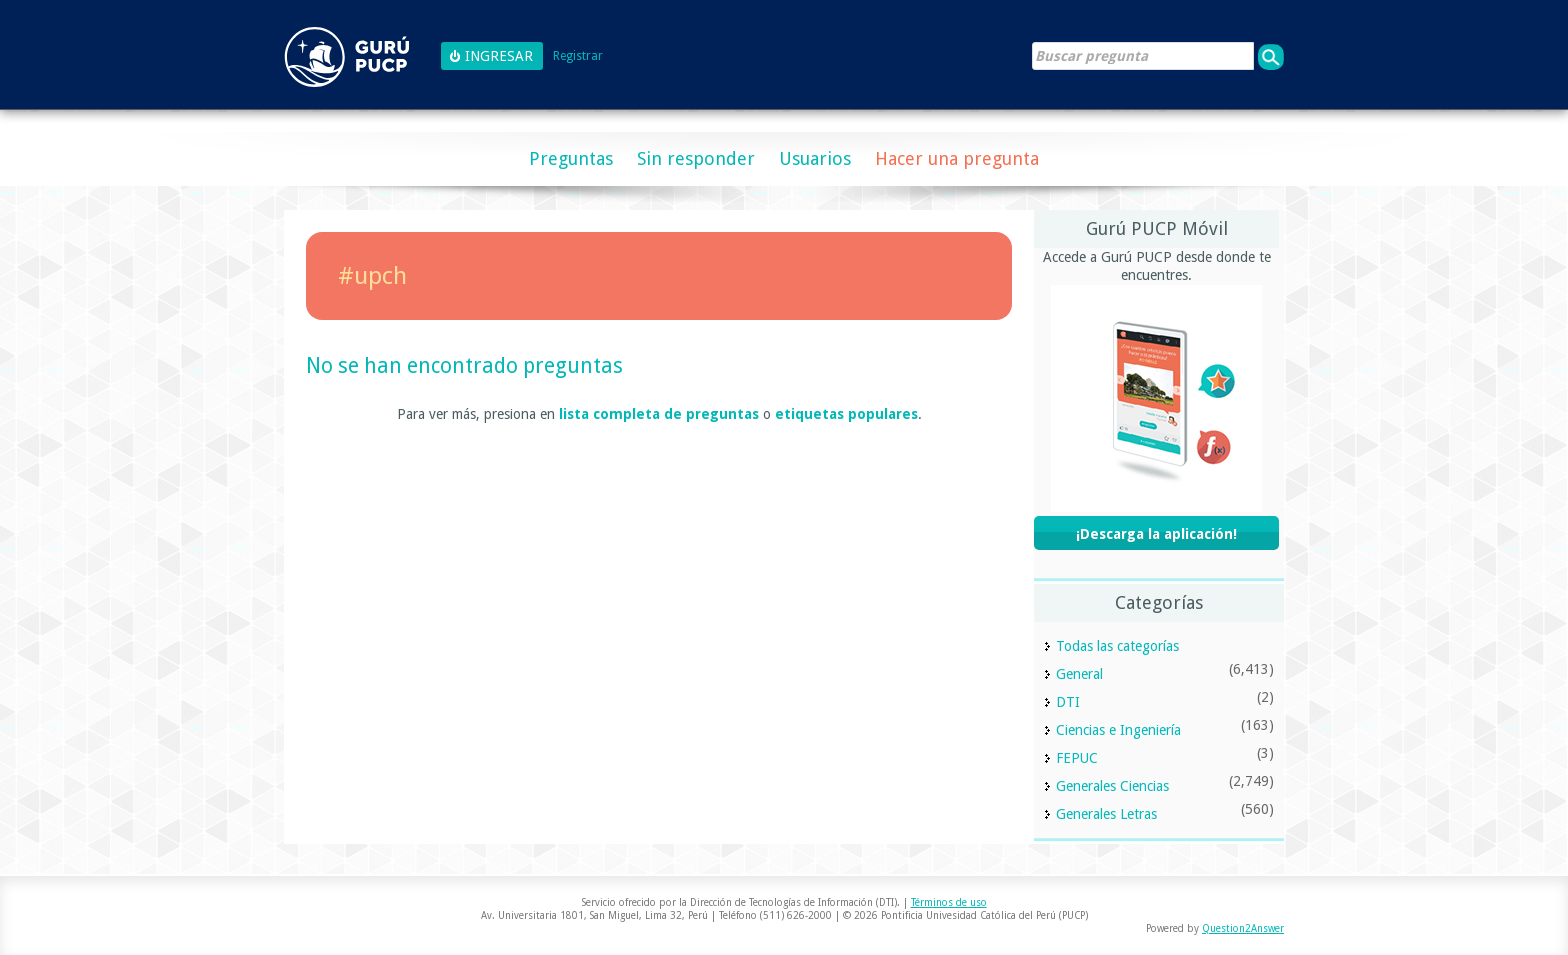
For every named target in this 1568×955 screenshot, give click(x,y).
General (1079, 674)
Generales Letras (1106, 814)
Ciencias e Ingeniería (1118, 730)
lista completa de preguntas (659, 414)
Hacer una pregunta (957, 158)
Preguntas (571, 158)
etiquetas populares (846, 414)
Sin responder (696, 158)
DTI (1068, 702)
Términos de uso (949, 902)
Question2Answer (1243, 928)
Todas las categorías (1117, 646)
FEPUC (1077, 758)
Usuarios (815, 158)
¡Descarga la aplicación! (1156, 534)
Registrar (578, 56)
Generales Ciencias (1112, 786)
